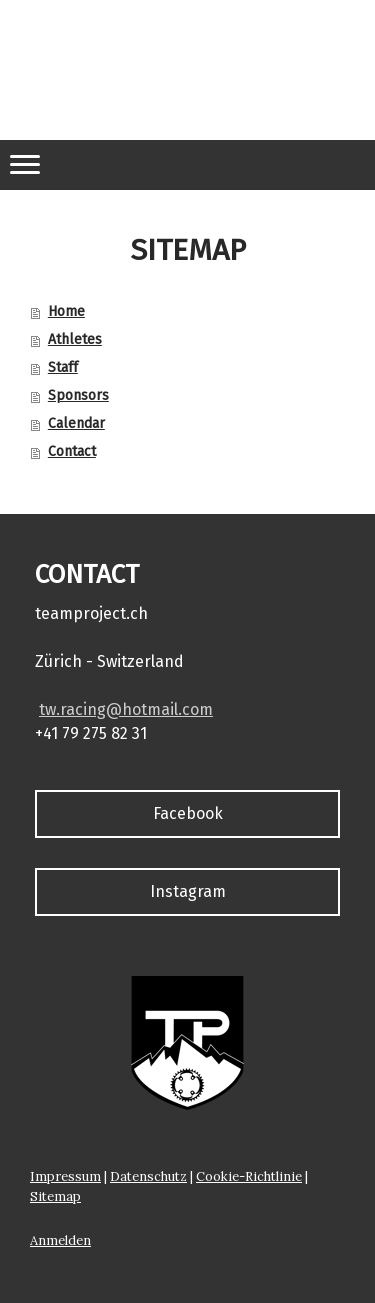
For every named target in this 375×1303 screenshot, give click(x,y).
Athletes (75, 339)
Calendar (76, 423)
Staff (63, 367)
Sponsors (78, 395)
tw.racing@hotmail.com (126, 709)
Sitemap (55, 1196)
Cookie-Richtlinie (249, 1176)
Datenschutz (148, 1176)
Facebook (188, 813)
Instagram (188, 891)
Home (66, 311)
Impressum (65, 1176)
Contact (72, 451)
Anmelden (60, 1240)
